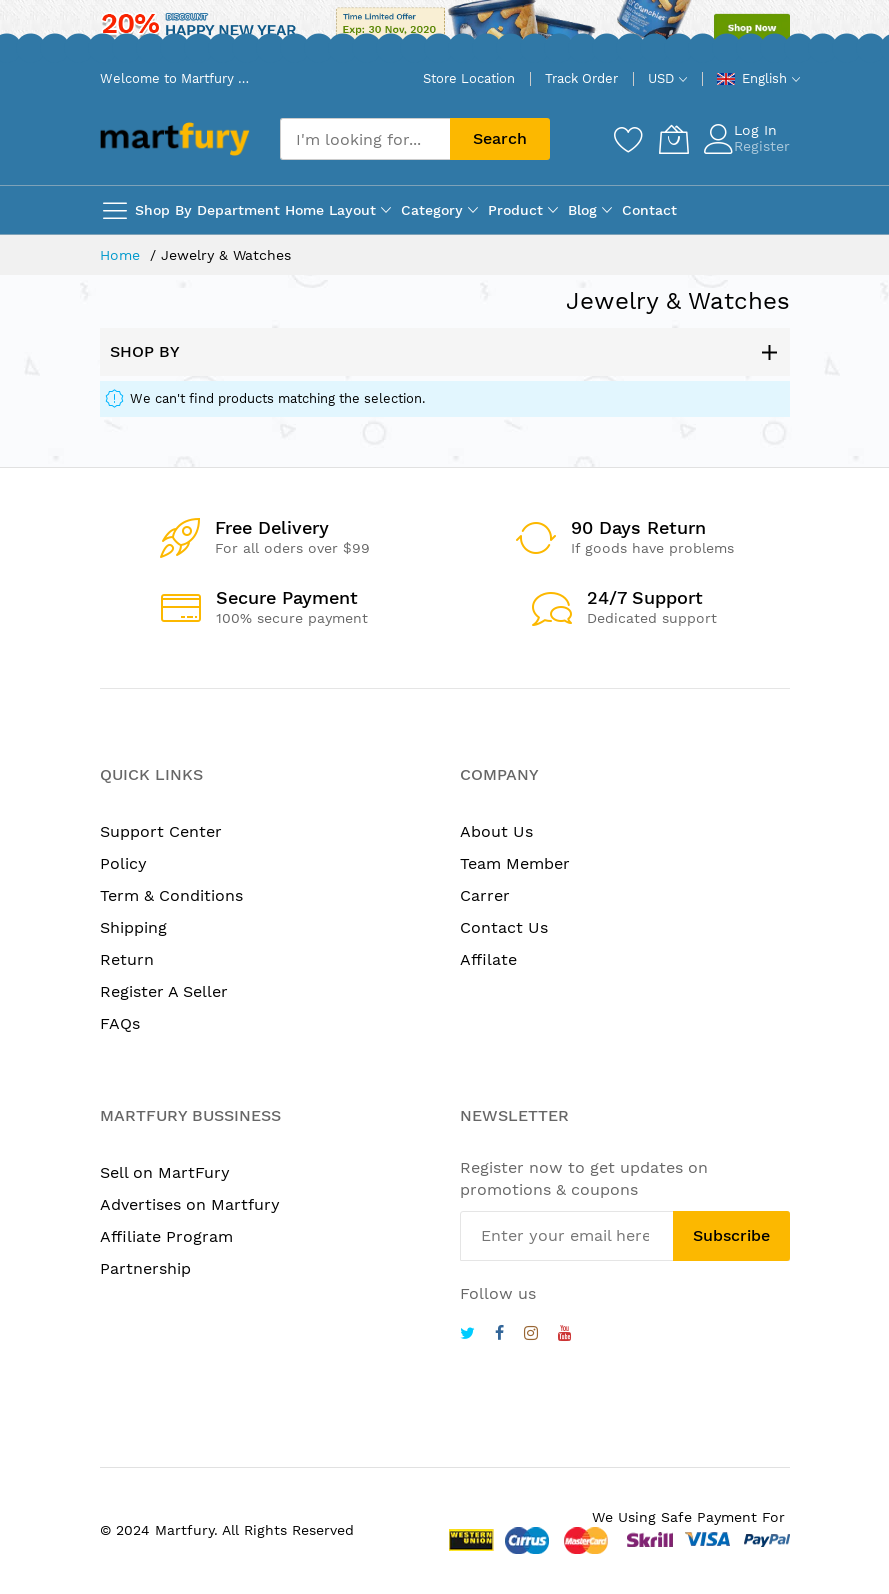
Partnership (145, 1268)
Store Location (469, 78)
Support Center (161, 831)
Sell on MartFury (165, 1172)
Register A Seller (164, 991)
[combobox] (365, 139)
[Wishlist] (629, 139)
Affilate (488, 959)
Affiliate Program (166, 1236)
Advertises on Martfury (190, 1204)
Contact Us (504, 927)
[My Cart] (674, 139)
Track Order (581, 78)
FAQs (120, 1023)
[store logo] (175, 138)
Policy (123, 863)
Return (127, 959)
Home (122, 255)
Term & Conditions (171, 895)
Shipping (133, 927)
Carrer (485, 895)
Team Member (515, 863)
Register (762, 146)
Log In (755, 130)
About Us (496, 831)
